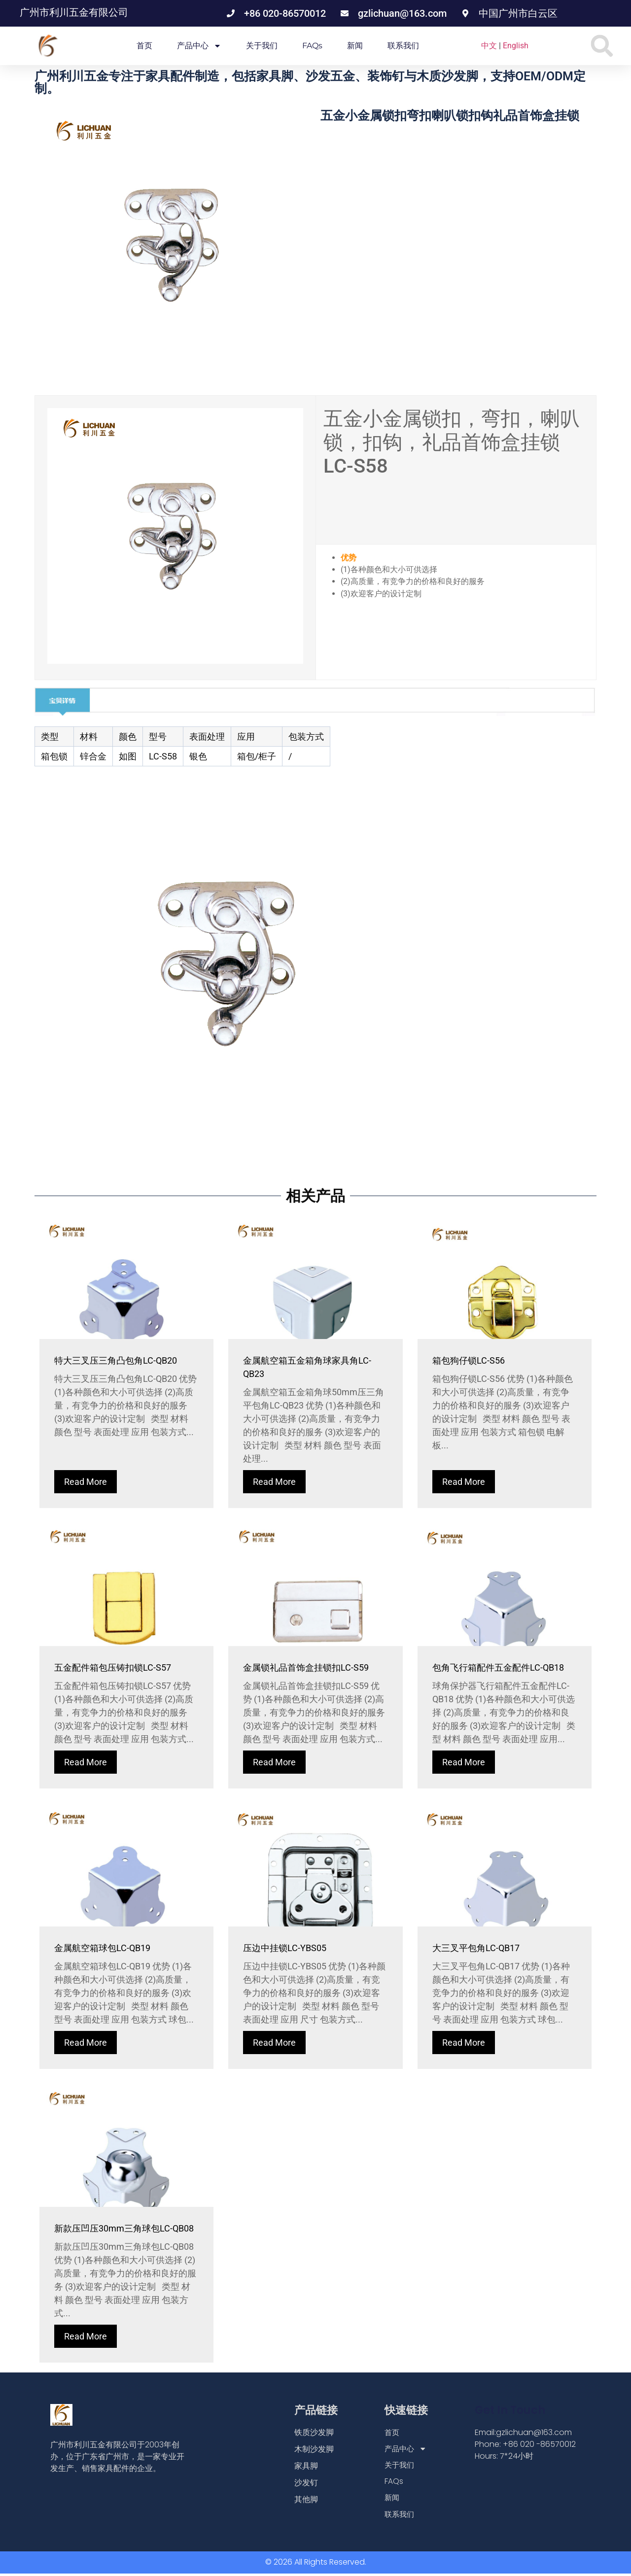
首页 (144, 45)
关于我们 (262, 45)
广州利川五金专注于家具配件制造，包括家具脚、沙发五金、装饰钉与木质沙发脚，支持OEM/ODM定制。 (310, 82)
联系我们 (403, 45)
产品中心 (199, 46)
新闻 (355, 45)
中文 (489, 45)
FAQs (312, 45)
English (515, 45)
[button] (602, 46)
